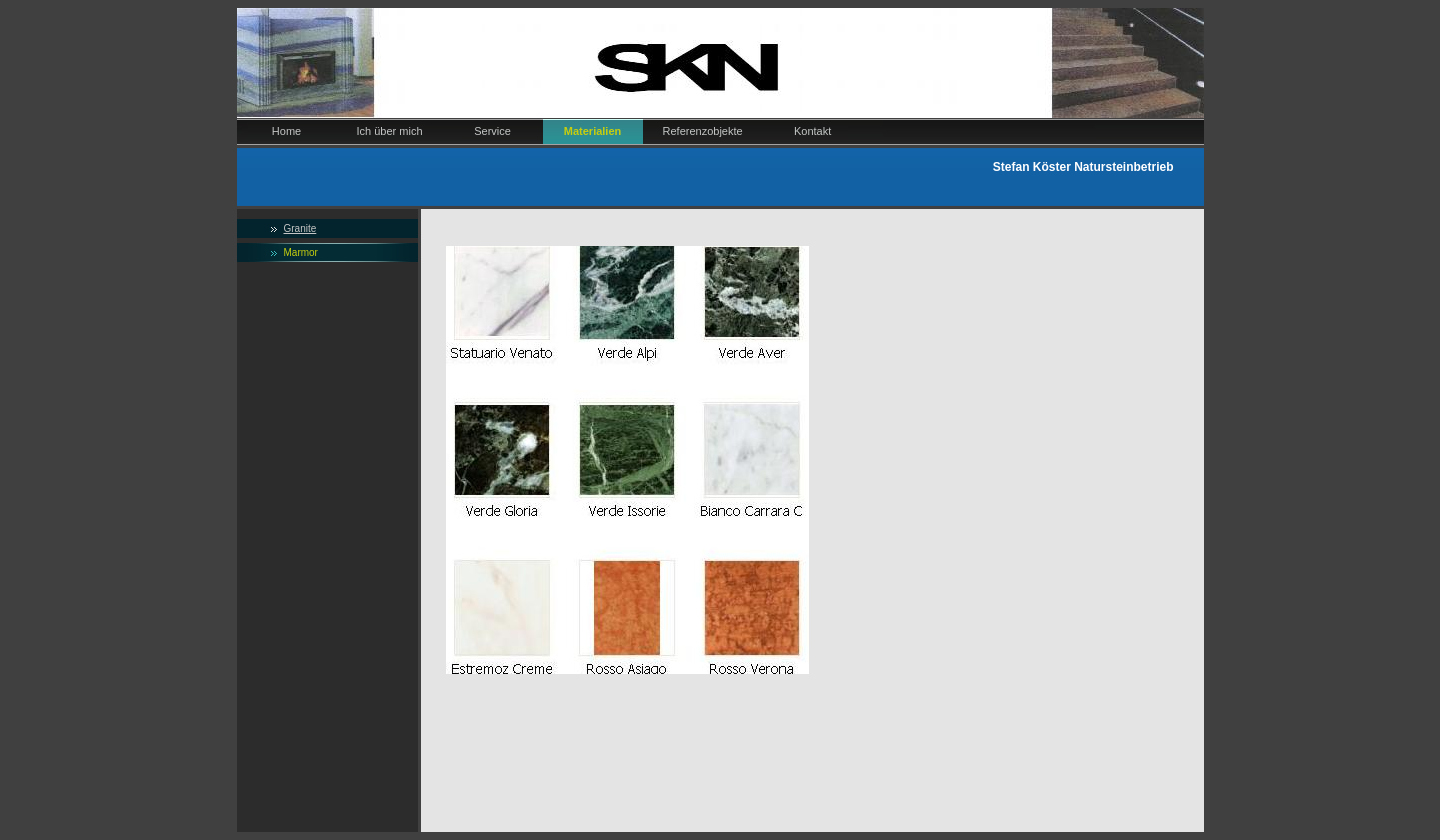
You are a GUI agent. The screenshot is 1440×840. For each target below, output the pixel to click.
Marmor (301, 252)
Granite (300, 228)
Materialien (592, 131)
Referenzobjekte (703, 131)
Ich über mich (390, 131)
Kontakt (812, 131)
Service (492, 131)
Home (286, 131)
